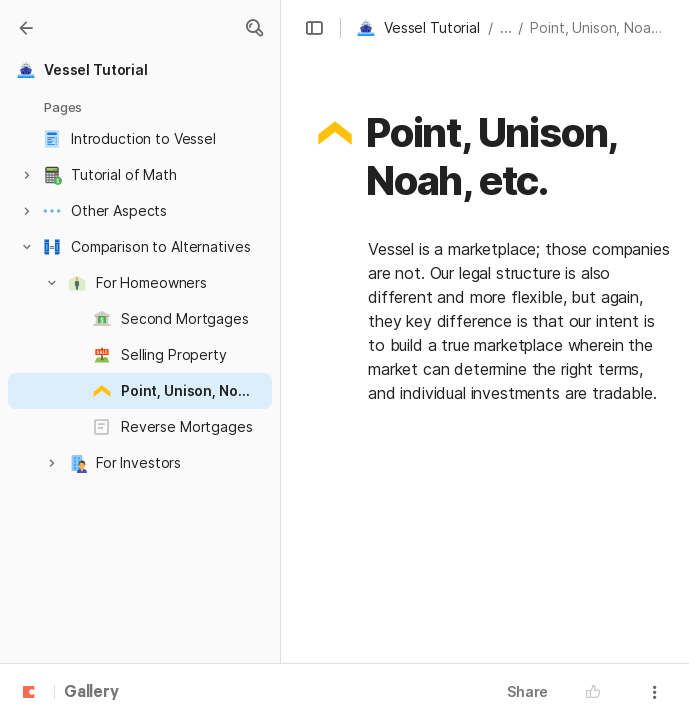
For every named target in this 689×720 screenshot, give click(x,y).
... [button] (506, 27)
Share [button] (527, 691)
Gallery (91, 693)
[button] (254, 28)
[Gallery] (26, 28)
